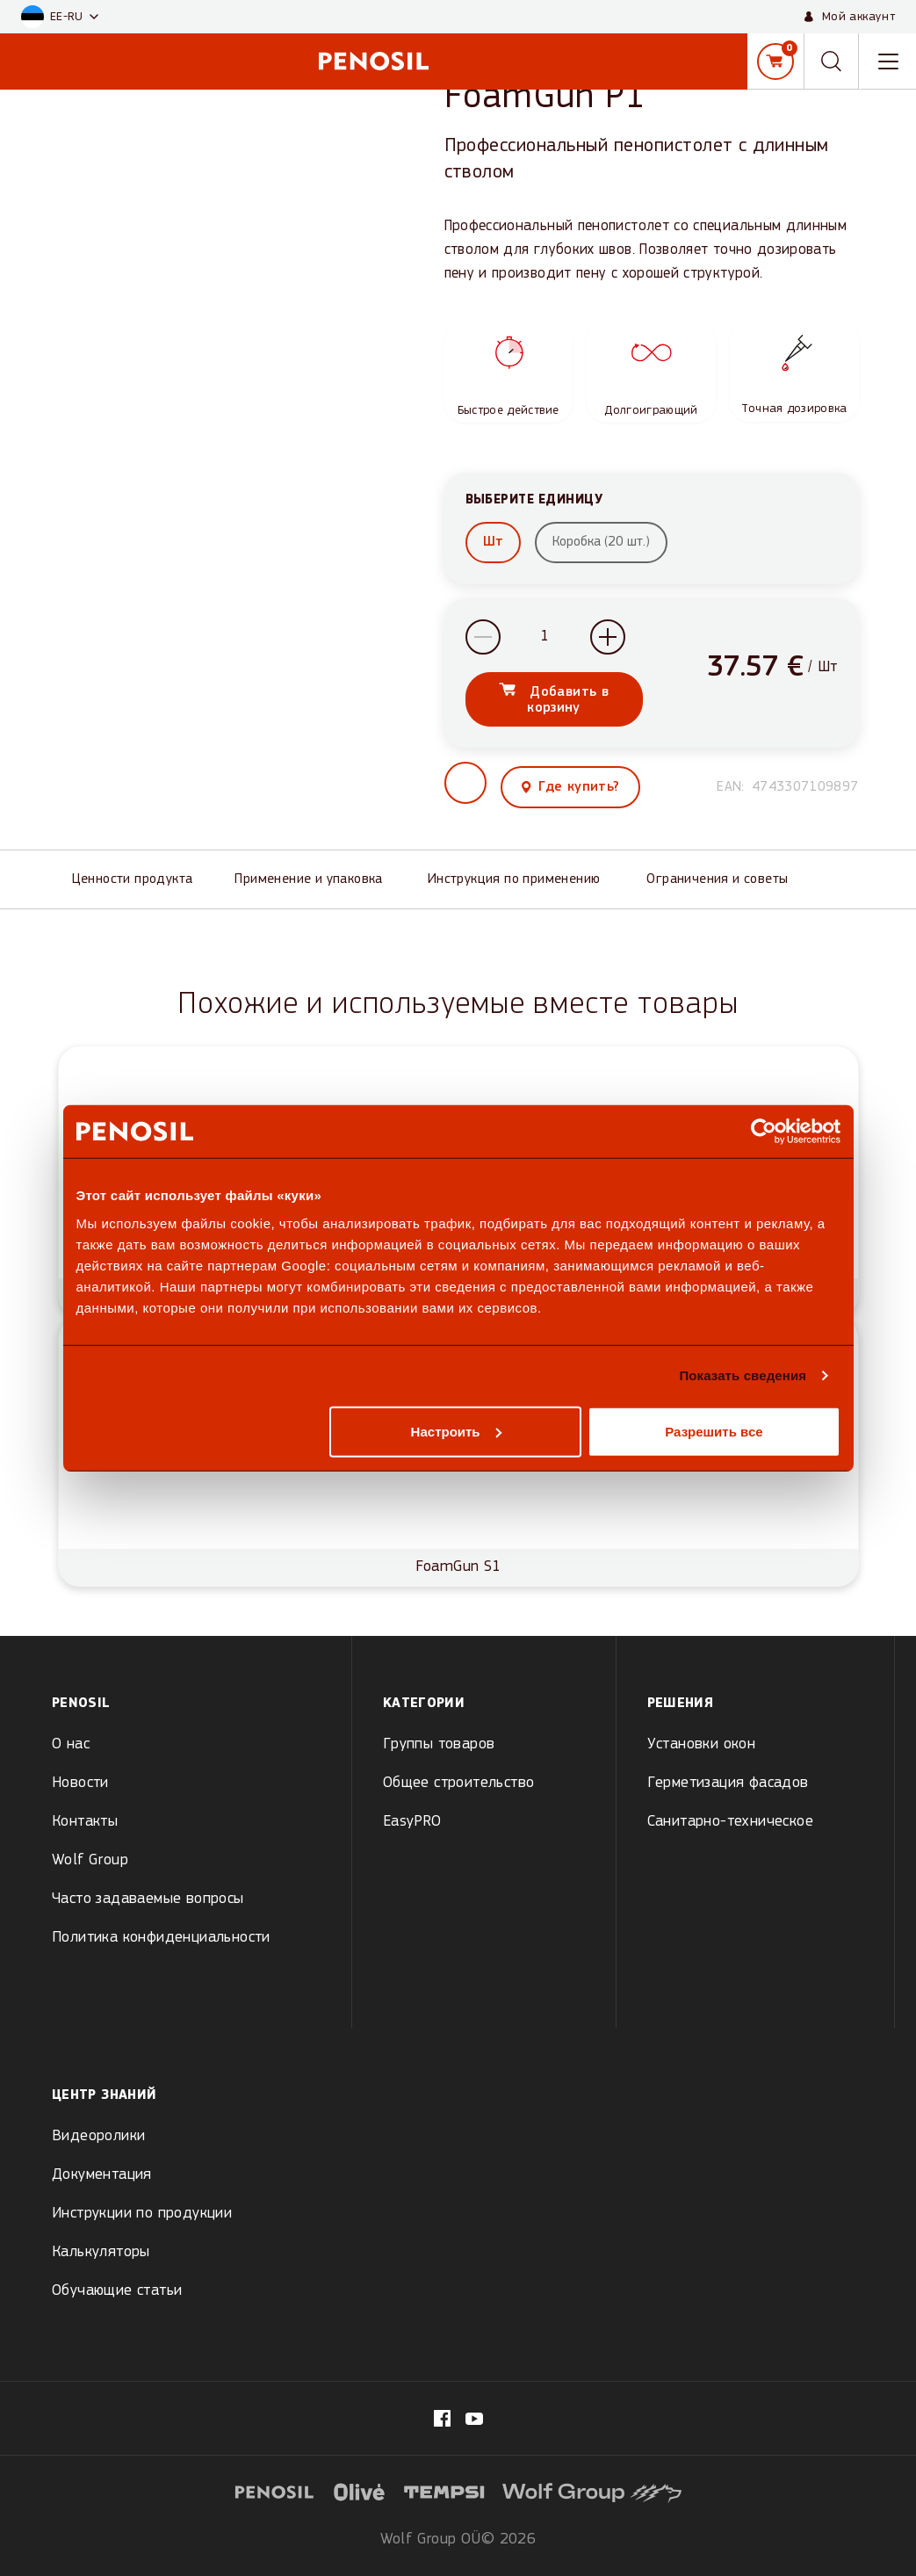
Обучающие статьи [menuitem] (117, 2291)
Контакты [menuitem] (85, 1821)
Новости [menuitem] (80, 1783)
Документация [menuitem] (102, 2175)
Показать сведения (742, 1375)
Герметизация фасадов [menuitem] (728, 1783)
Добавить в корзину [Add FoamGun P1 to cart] (567, 707)
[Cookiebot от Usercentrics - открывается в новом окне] (763, 1131)
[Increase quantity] (607, 644)
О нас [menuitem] (71, 1744)
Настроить (456, 1430)
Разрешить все (713, 1430)
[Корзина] (775, 61)
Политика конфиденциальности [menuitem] (161, 1937)
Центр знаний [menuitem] (104, 2095)
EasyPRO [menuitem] (412, 1821)
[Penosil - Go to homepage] (373, 61)
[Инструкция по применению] (523, 886)
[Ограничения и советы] (725, 886)
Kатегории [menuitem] (424, 1704)
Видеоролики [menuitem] (98, 2136)
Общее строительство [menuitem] (459, 1783)
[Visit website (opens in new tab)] (359, 2490)
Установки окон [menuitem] (701, 1744)
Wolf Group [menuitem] (90, 1860)
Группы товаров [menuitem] (439, 1744)
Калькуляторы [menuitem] (101, 2252)
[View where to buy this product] (571, 794)
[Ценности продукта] (139, 886)
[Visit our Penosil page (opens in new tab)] (474, 2419)
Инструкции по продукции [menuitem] (142, 2213)
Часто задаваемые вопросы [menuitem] (148, 1899)
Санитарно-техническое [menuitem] (730, 1821)
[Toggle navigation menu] (888, 61)
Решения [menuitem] (680, 1704)
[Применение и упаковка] (316, 886)
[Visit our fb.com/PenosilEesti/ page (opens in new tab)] (442, 2418)
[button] (59, 17)
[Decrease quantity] (483, 644)
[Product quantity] (545, 644)
